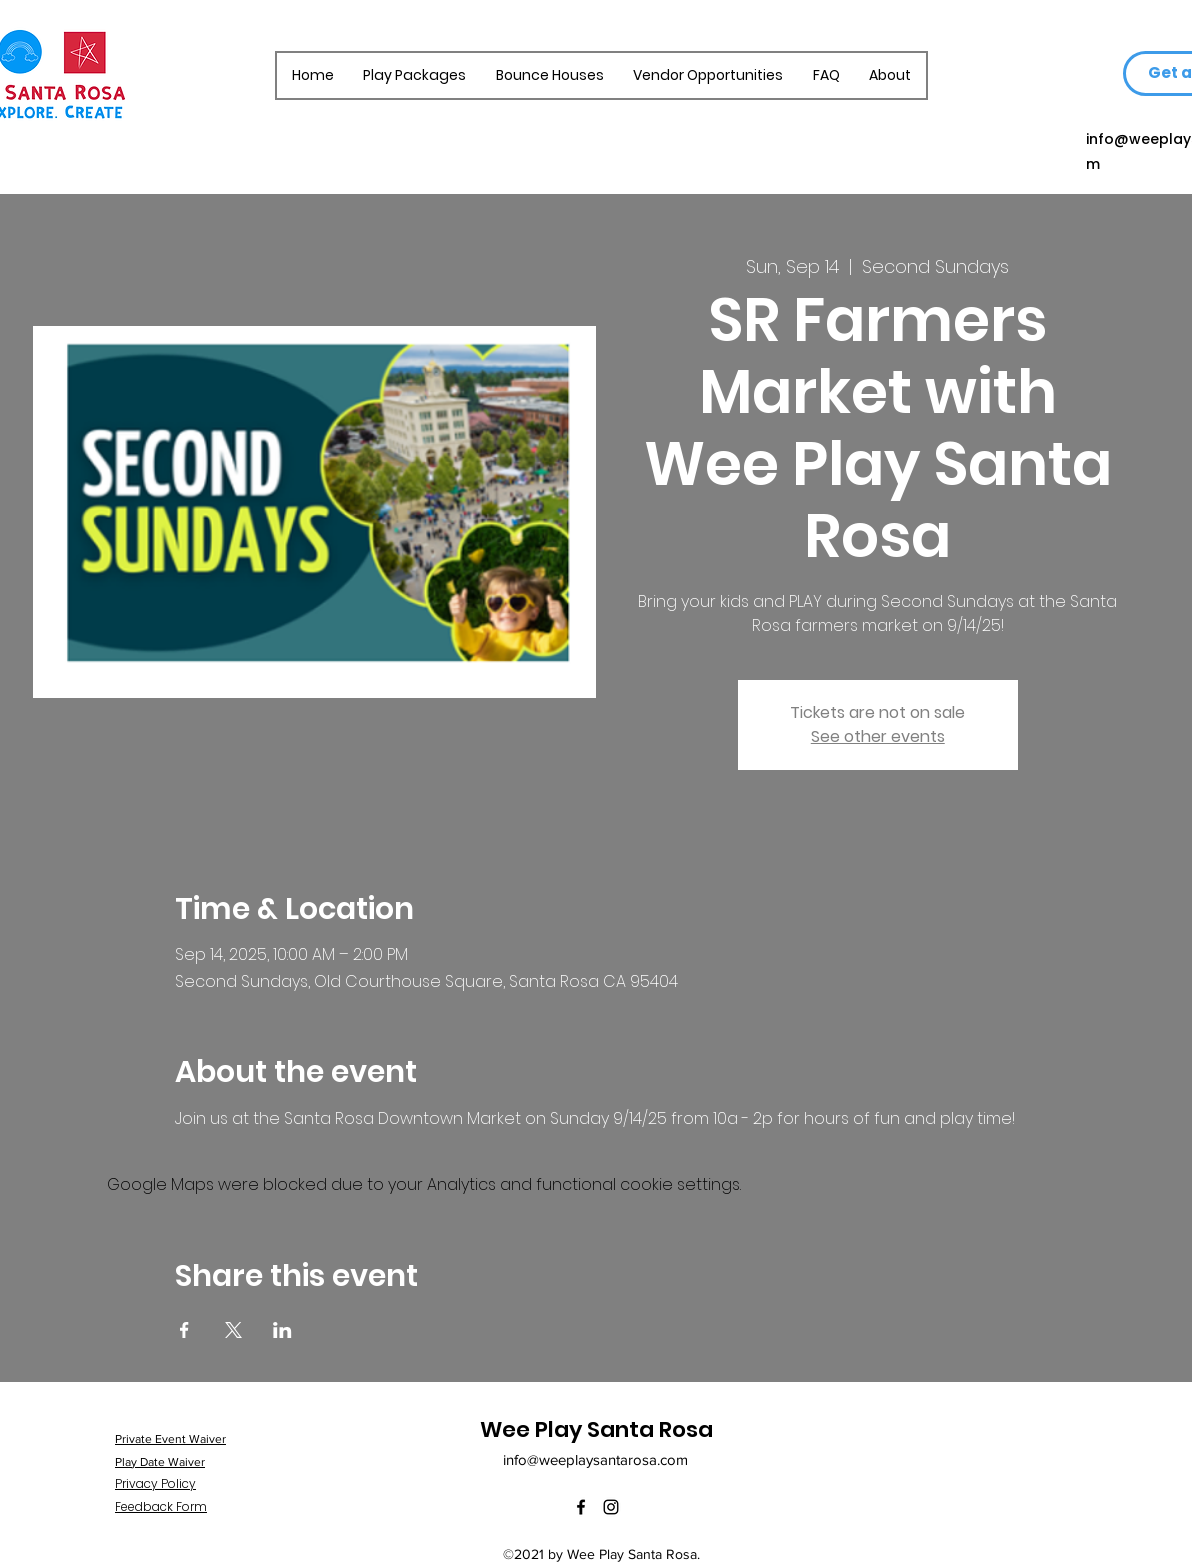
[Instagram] (611, 1507)
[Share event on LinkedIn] (282, 1330)
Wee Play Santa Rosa (596, 1429)
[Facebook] (581, 1507)
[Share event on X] (233, 1330)
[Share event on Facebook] (184, 1330)
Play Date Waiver (160, 1462)
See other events (878, 736)
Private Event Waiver (170, 1439)
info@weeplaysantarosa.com (595, 1459)
